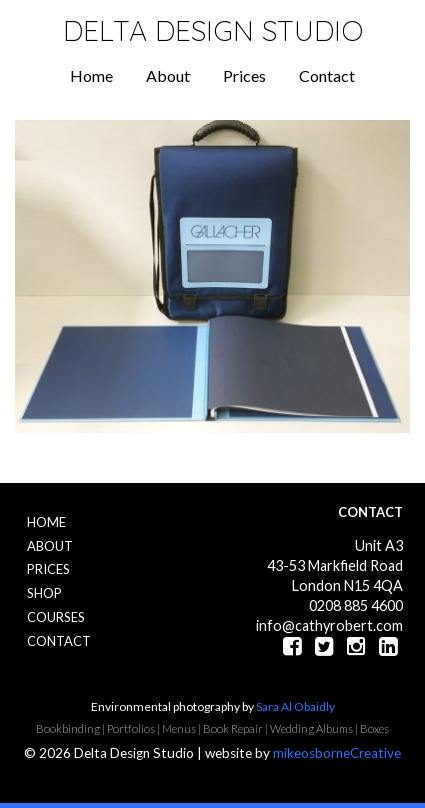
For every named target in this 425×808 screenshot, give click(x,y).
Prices (244, 75)
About (168, 75)
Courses (56, 617)
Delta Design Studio (213, 30)
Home (91, 75)
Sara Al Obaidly (295, 706)
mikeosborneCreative (337, 753)
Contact (327, 75)
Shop (44, 593)
